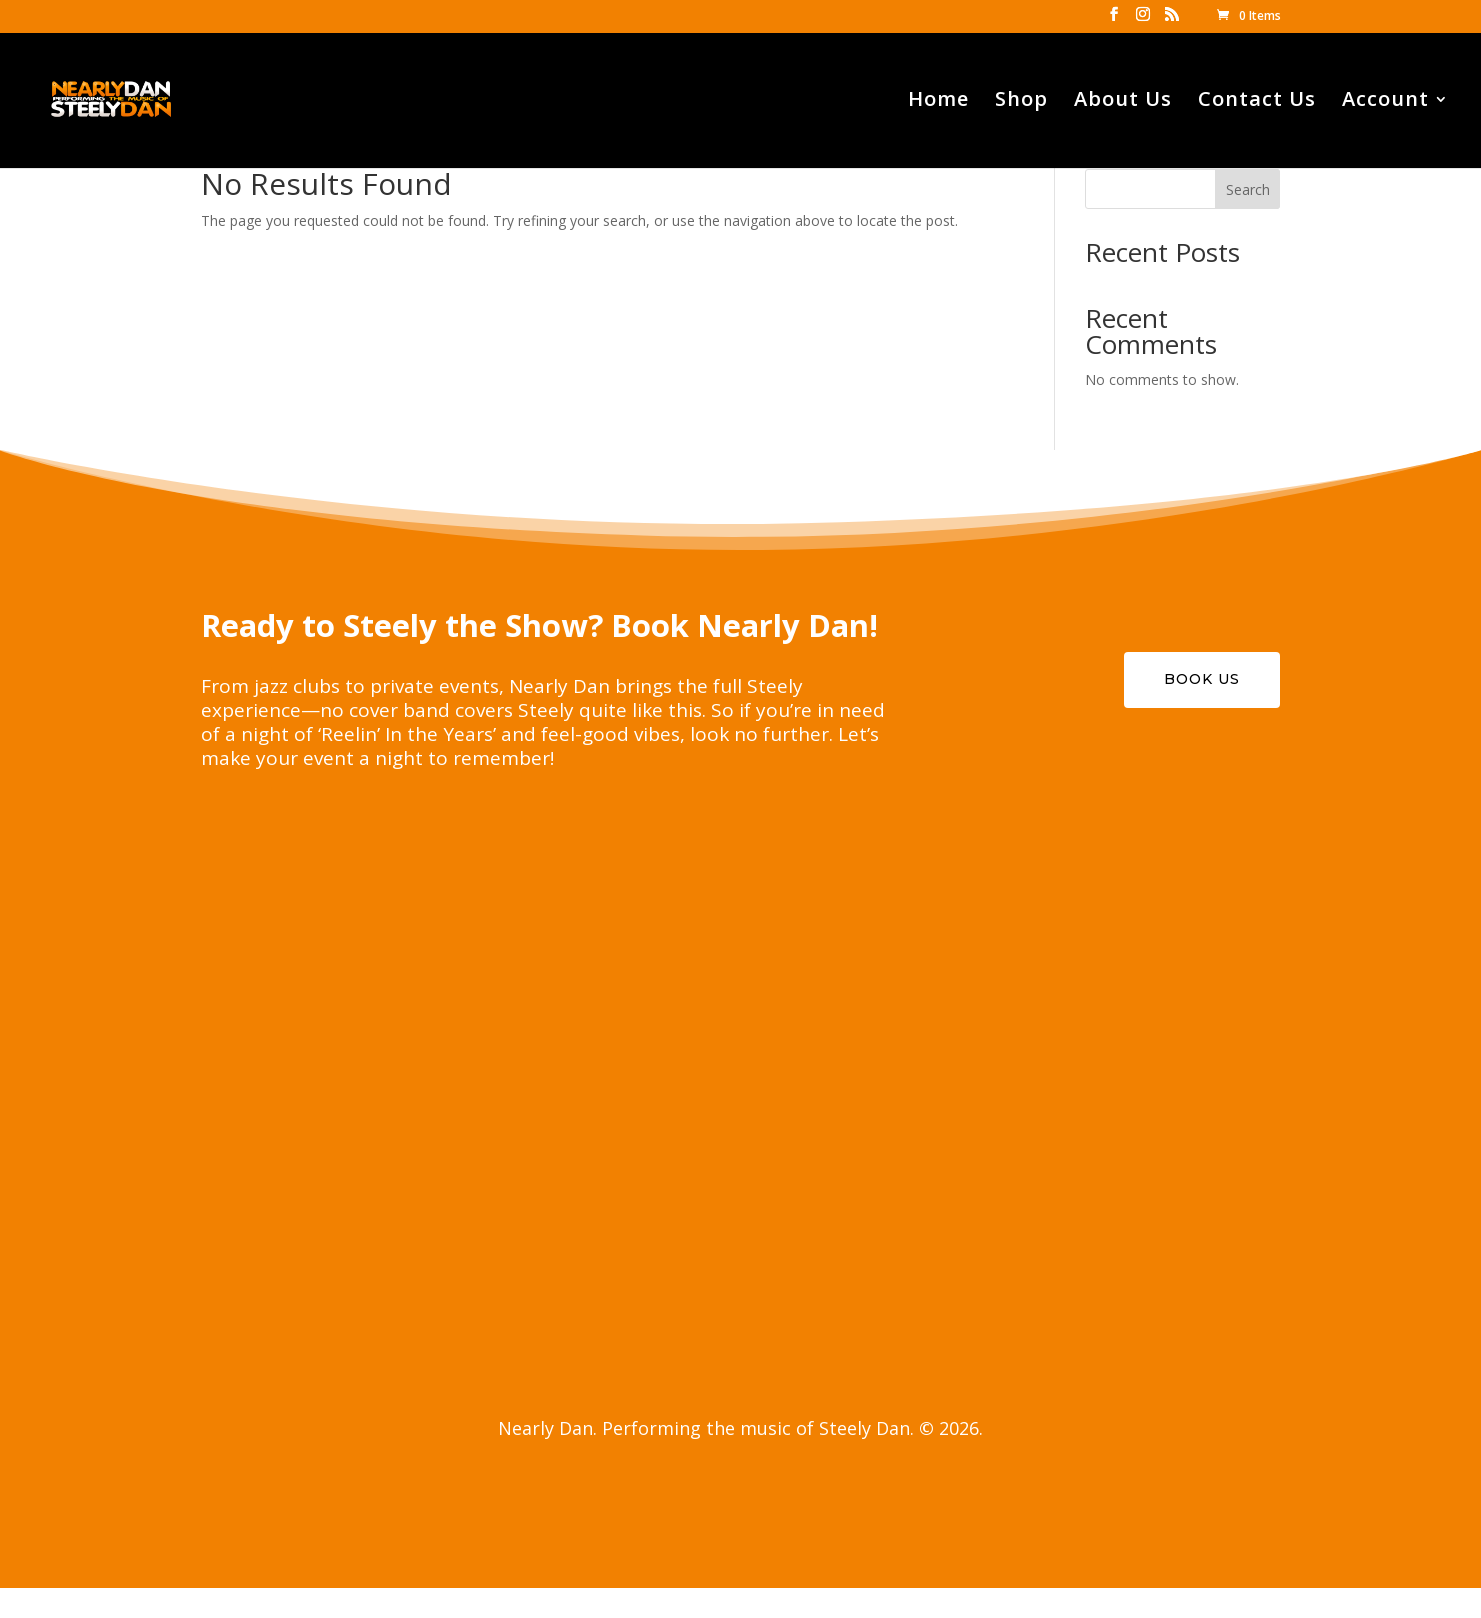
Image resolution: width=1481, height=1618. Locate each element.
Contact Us (1257, 102)
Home (938, 102)
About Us (1123, 102)
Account (1385, 102)
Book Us (1202, 679)
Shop (1021, 102)
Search (1248, 189)
